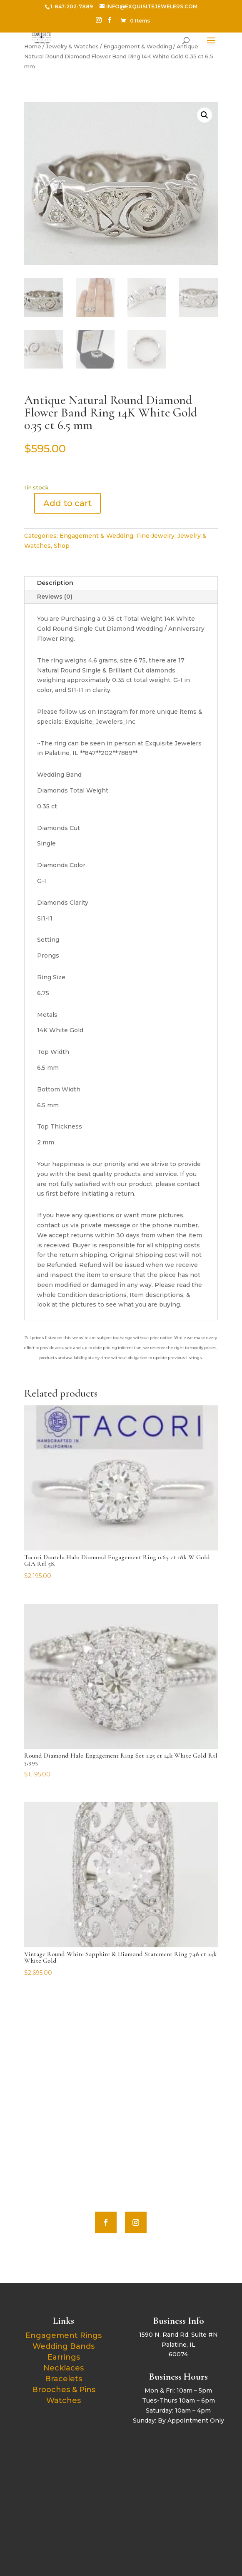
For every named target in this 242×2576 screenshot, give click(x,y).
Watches (63, 2400)
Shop (62, 545)
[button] (204, 115)
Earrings (63, 2357)
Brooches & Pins (63, 2389)
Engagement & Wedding (96, 535)
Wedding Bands (63, 2346)
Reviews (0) (54, 596)
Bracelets (63, 2378)
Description (55, 583)
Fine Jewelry (155, 535)
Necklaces (63, 2368)
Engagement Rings (63, 2335)
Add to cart (67, 503)
